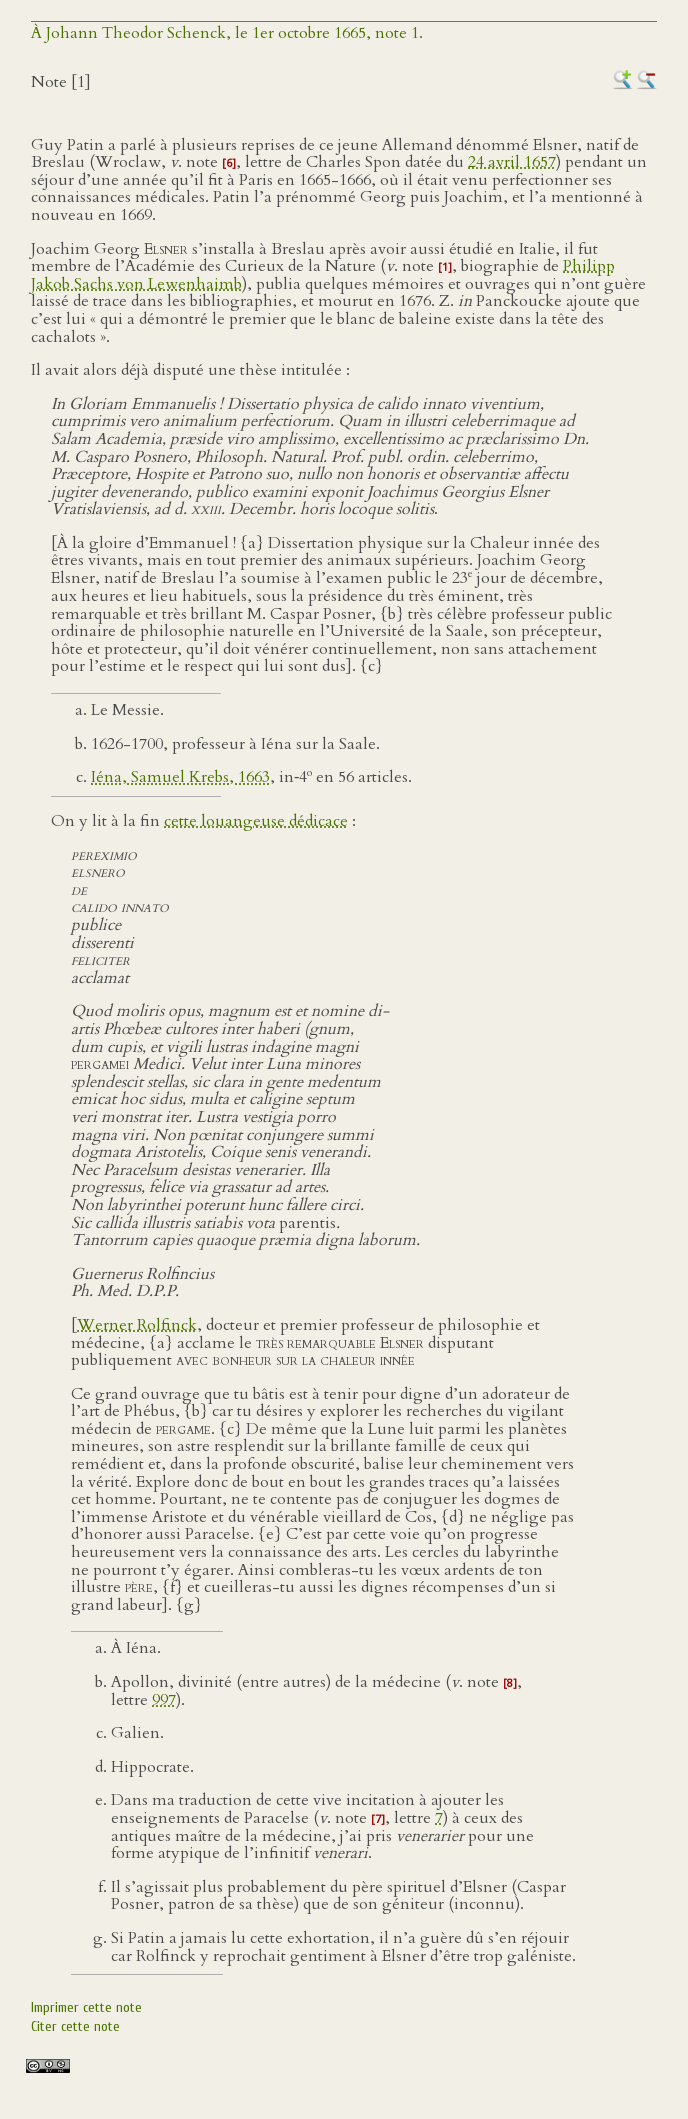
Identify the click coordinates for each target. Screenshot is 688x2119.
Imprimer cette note (86, 2007)
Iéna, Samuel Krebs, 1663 (180, 777)
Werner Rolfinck (137, 1325)
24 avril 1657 (512, 162)
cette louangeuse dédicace (256, 821)
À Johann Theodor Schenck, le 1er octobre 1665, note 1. (227, 33)
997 (164, 1700)
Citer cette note (75, 2026)
